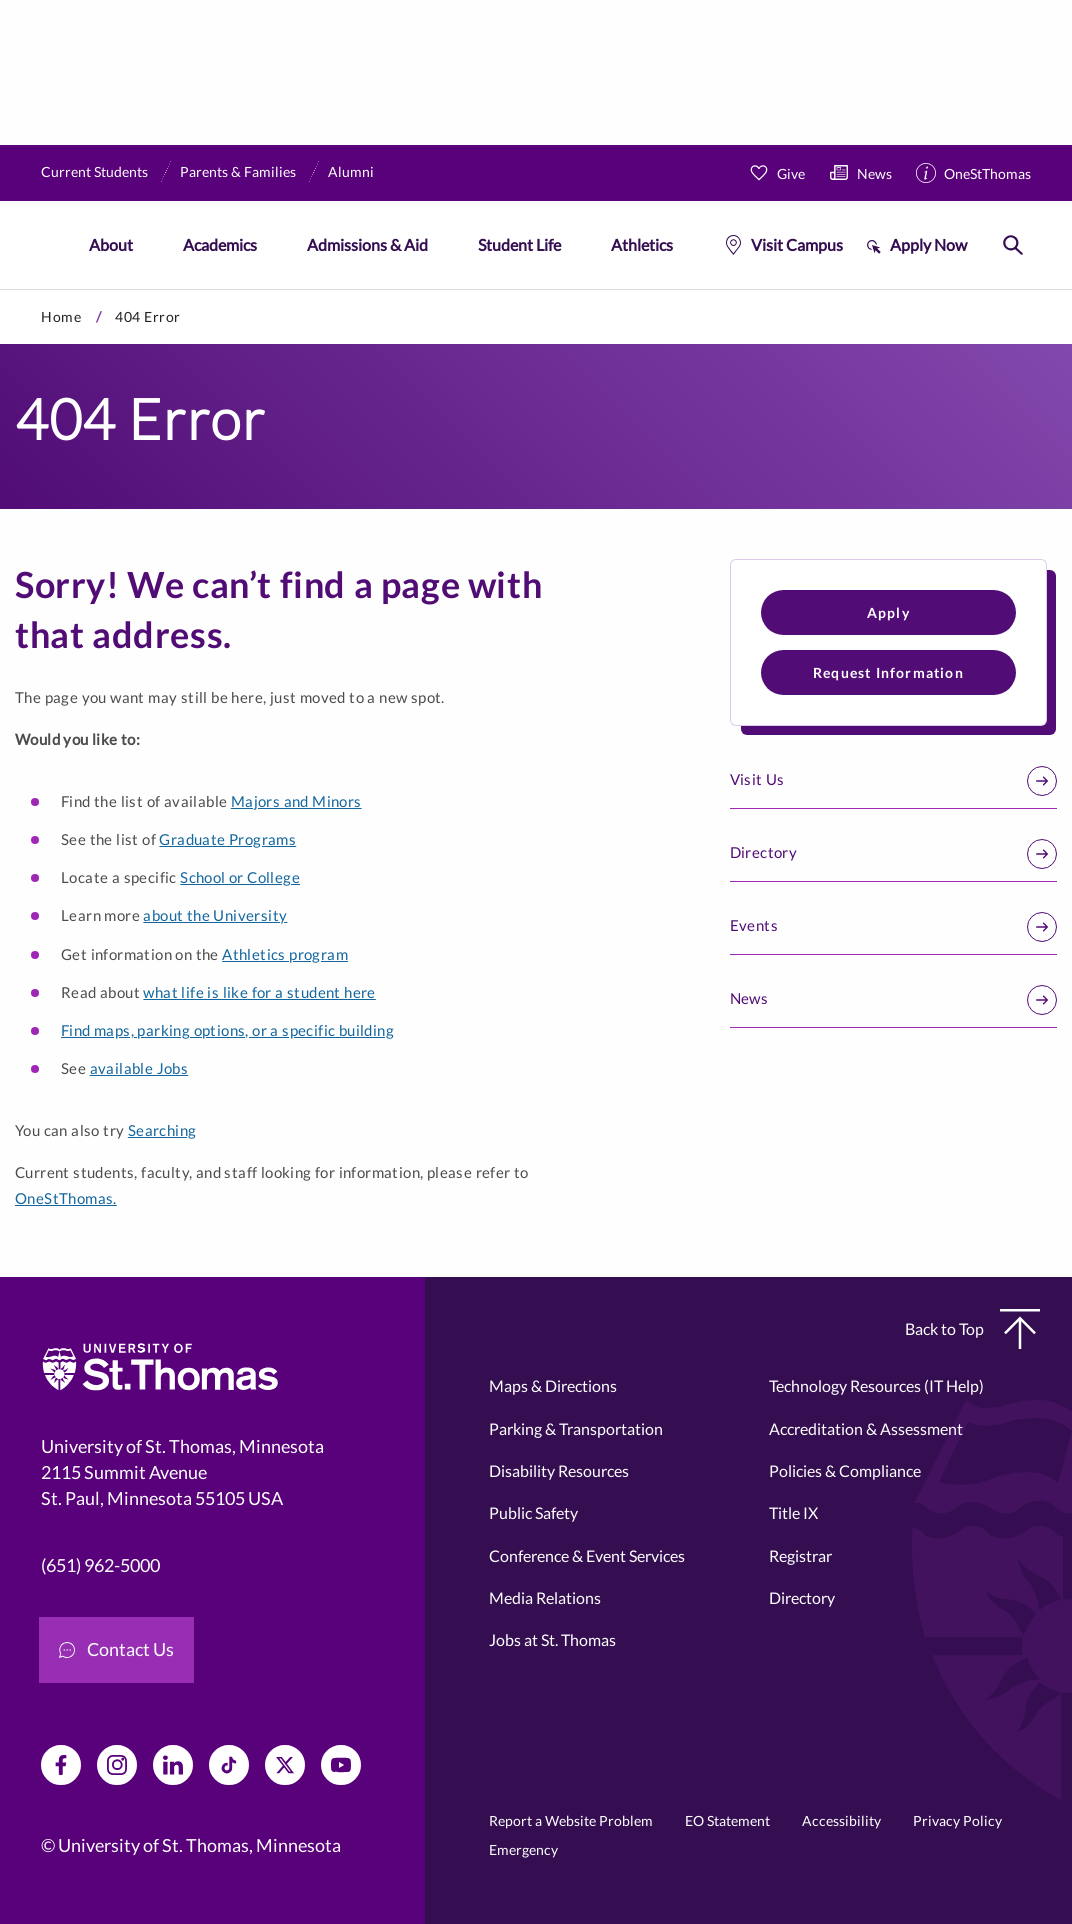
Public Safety (533, 1512)
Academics (220, 244)
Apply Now (928, 244)
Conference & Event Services (587, 1555)
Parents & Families (238, 171)
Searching (162, 1130)
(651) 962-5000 (100, 1565)
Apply (888, 612)
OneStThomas (987, 173)
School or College (240, 877)
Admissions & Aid (367, 244)
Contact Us (116, 1649)
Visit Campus (797, 244)
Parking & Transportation (576, 1428)
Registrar (800, 1555)
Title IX (793, 1512)
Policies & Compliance (845, 1470)
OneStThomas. (66, 1198)
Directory (893, 854)
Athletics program (285, 954)
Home (61, 316)
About (111, 244)
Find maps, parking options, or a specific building (227, 1030)
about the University (215, 915)
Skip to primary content (0, 289)
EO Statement (727, 1820)
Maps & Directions (553, 1385)
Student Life (519, 244)
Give (791, 173)
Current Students (94, 171)
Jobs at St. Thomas (552, 1639)
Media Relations (545, 1597)
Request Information (888, 672)
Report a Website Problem (571, 1820)
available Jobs (139, 1068)
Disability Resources (559, 1470)
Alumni (351, 171)
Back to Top (972, 1329)
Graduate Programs (227, 839)
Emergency (523, 1849)
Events (893, 927)
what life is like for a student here (259, 992)
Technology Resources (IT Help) (876, 1385)
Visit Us (893, 781)
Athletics (642, 244)
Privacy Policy (957, 1820)
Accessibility (841, 1820)
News (874, 173)
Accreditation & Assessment (866, 1428)
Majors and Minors (296, 801)
